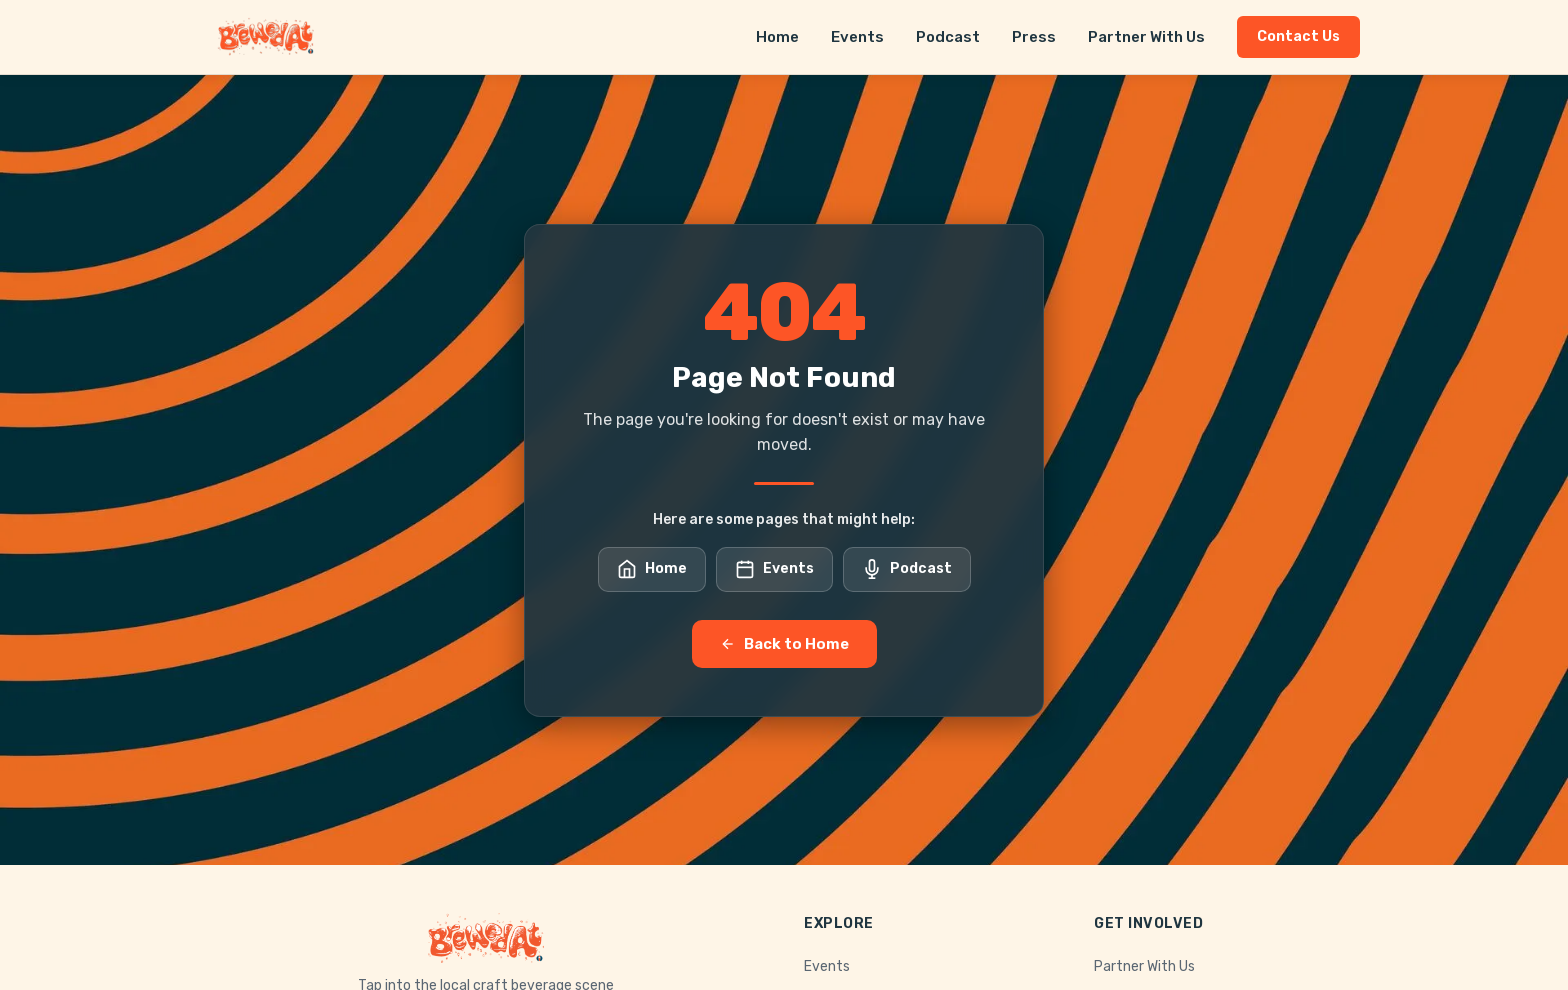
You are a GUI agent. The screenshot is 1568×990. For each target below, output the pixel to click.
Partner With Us (1146, 37)
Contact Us (1298, 36)
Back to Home (784, 644)
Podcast (948, 37)
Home (777, 37)
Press (1034, 37)
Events (857, 37)
